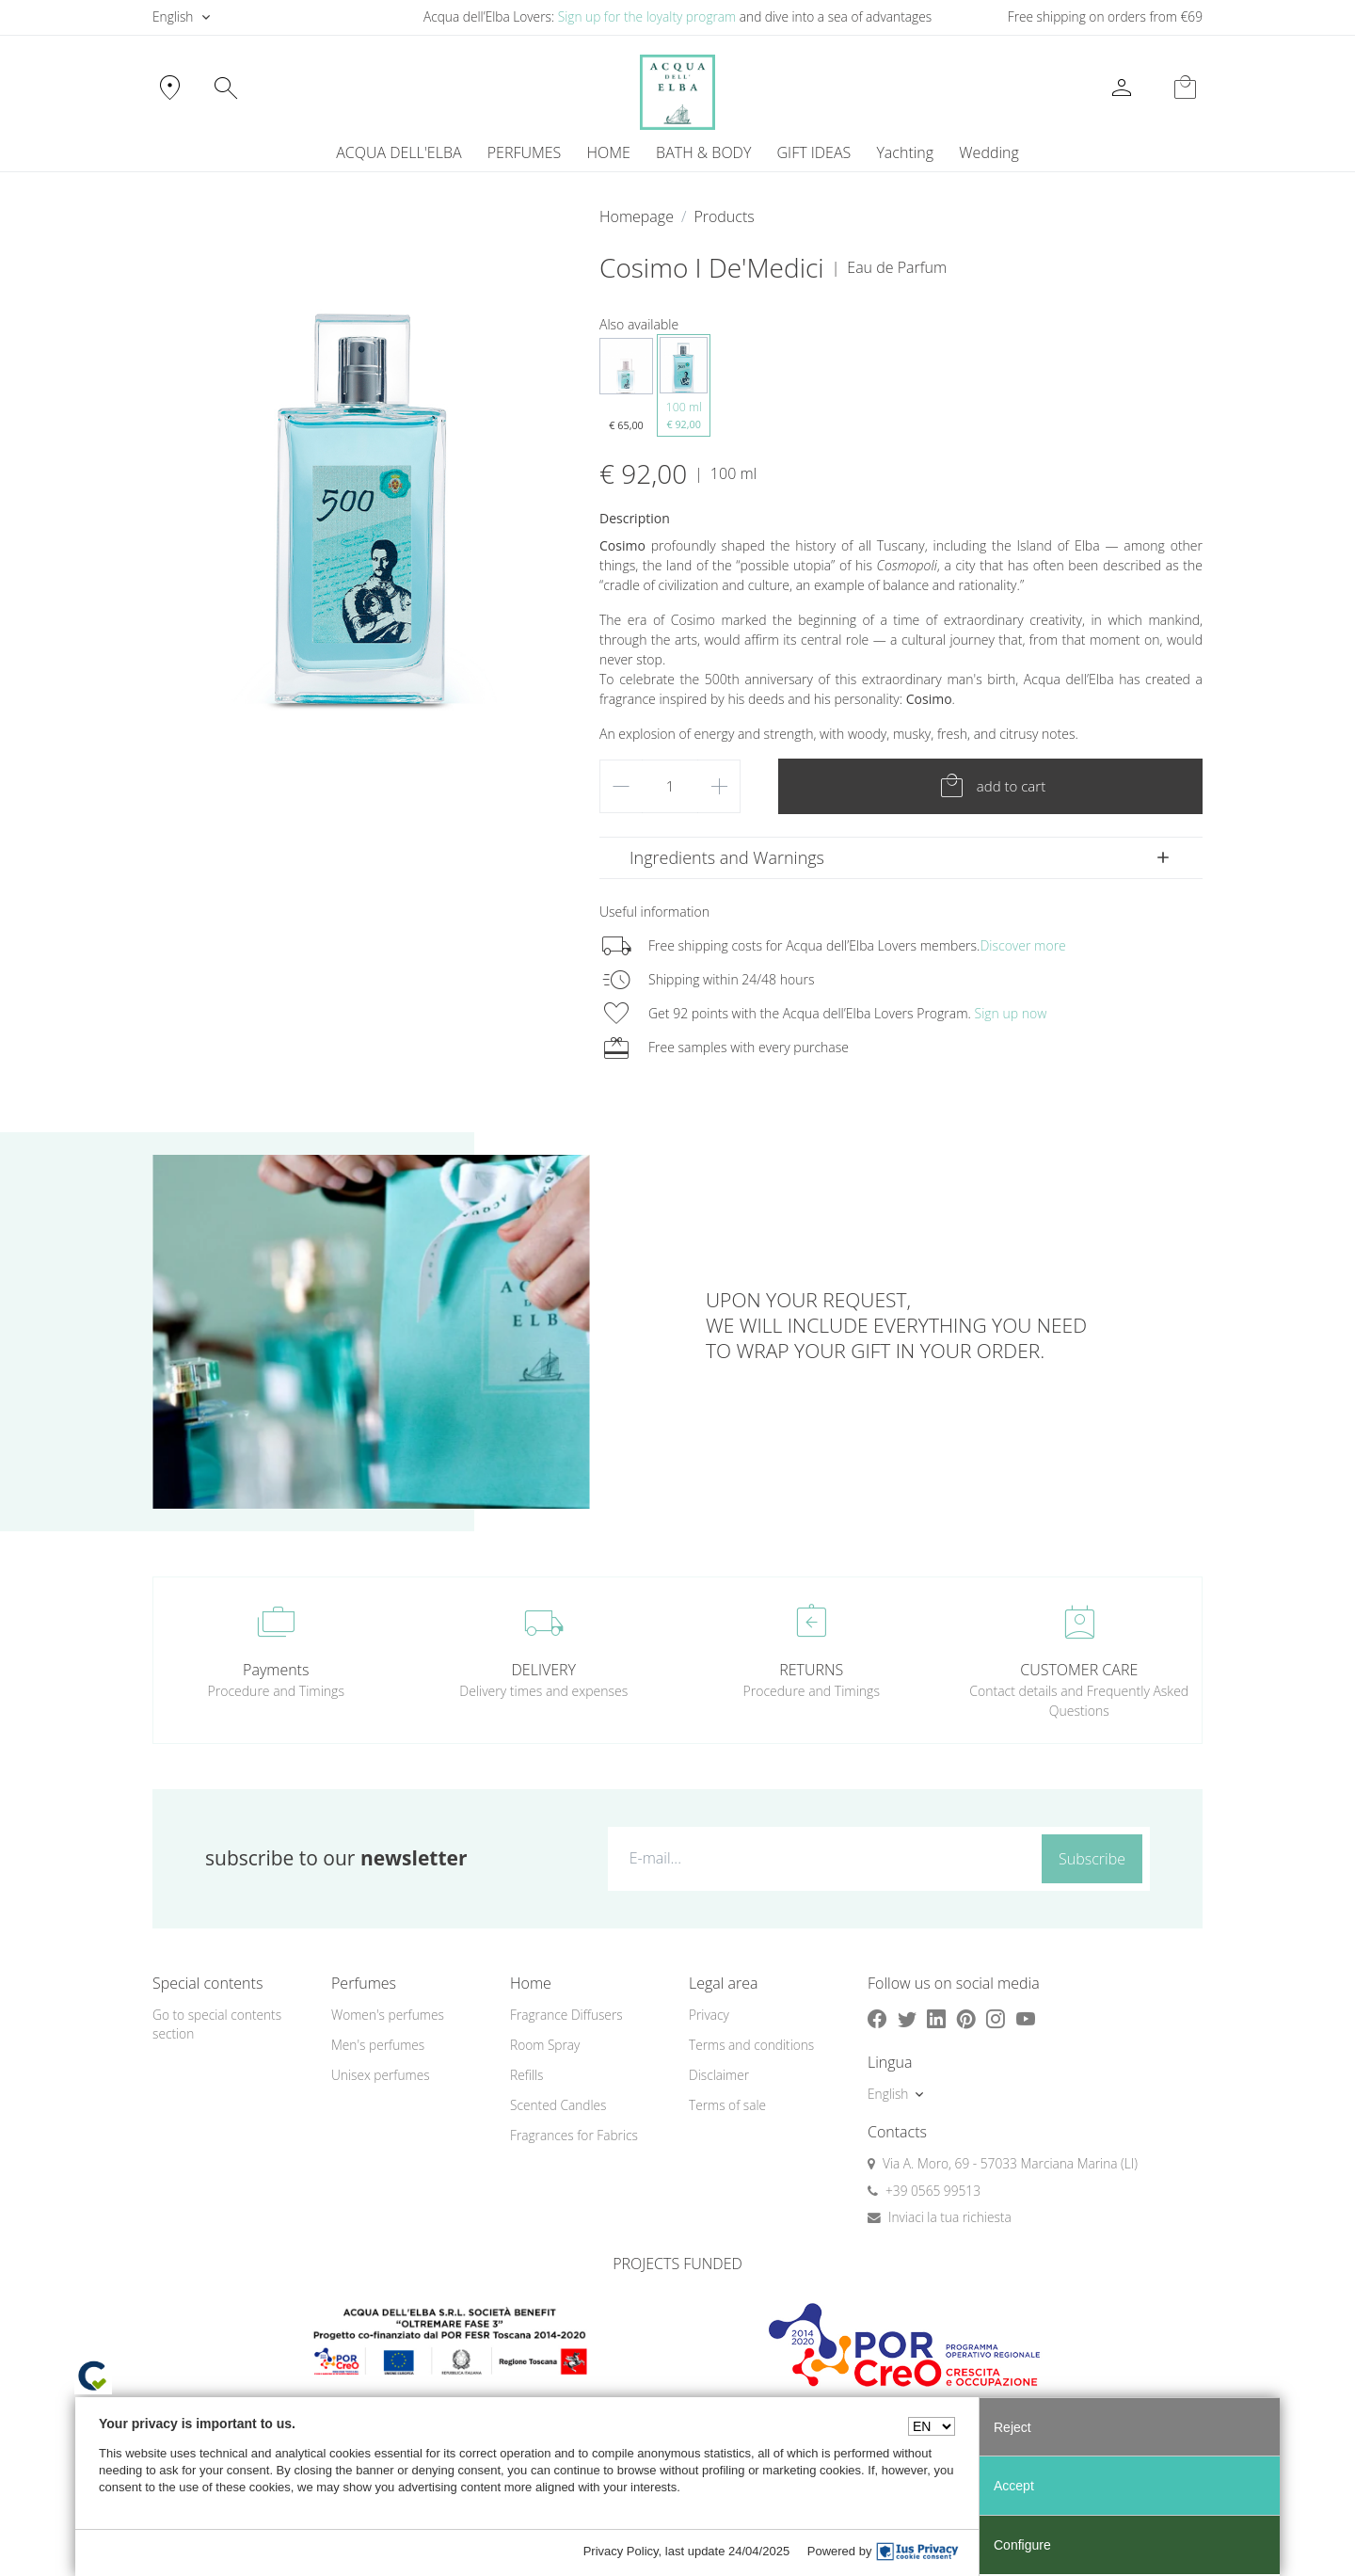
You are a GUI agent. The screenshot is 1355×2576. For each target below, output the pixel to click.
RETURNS (811, 1669)
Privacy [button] (709, 2015)
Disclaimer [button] (719, 2075)
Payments (276, 1669)
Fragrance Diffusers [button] (566, 2015)
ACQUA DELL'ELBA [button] (398, 152)
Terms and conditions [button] (751, 2045)
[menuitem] (905, 152)
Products (723, 216)
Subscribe (1092, 1858)
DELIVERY (544, 1669)
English (172, 16)
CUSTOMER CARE (1079, 1669)
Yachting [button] (904, 152)
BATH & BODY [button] (703, 152)
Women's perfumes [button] (387, 2015)
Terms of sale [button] (727, 2105)
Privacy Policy (621, 2551)
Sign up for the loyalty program (647, 16)
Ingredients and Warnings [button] (727, 857)
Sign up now (1011, 1013)
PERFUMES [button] (524, 152)
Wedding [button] (988, 152)
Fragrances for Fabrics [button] (574, 2135)
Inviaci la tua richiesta (950, 2217)
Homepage (636, 216)
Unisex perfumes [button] (380, 2075)
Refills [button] (526, 2075)
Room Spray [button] (545, 2045)
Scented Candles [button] (558, 2105)
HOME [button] (608, 152)
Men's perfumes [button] (377, 2045)
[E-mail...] (821, 1857)
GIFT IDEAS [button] (814, 152)
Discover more (1022, 945)
